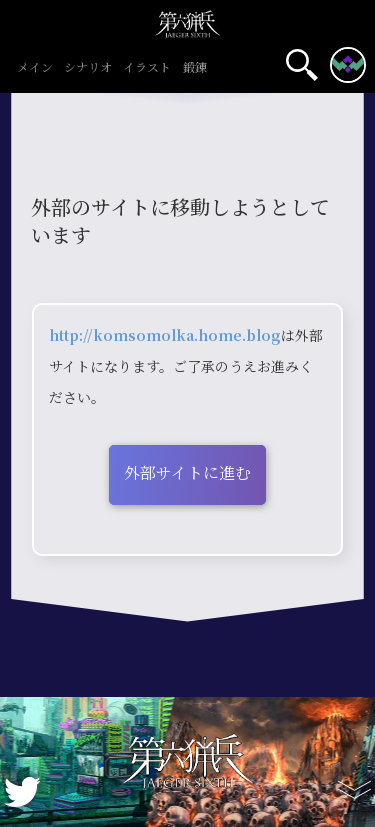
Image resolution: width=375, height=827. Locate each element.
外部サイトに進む (187, 472)
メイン (34, 68)
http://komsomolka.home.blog (165, 335)
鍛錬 (194, 68)
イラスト (147, 68)
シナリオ (88, 68)
